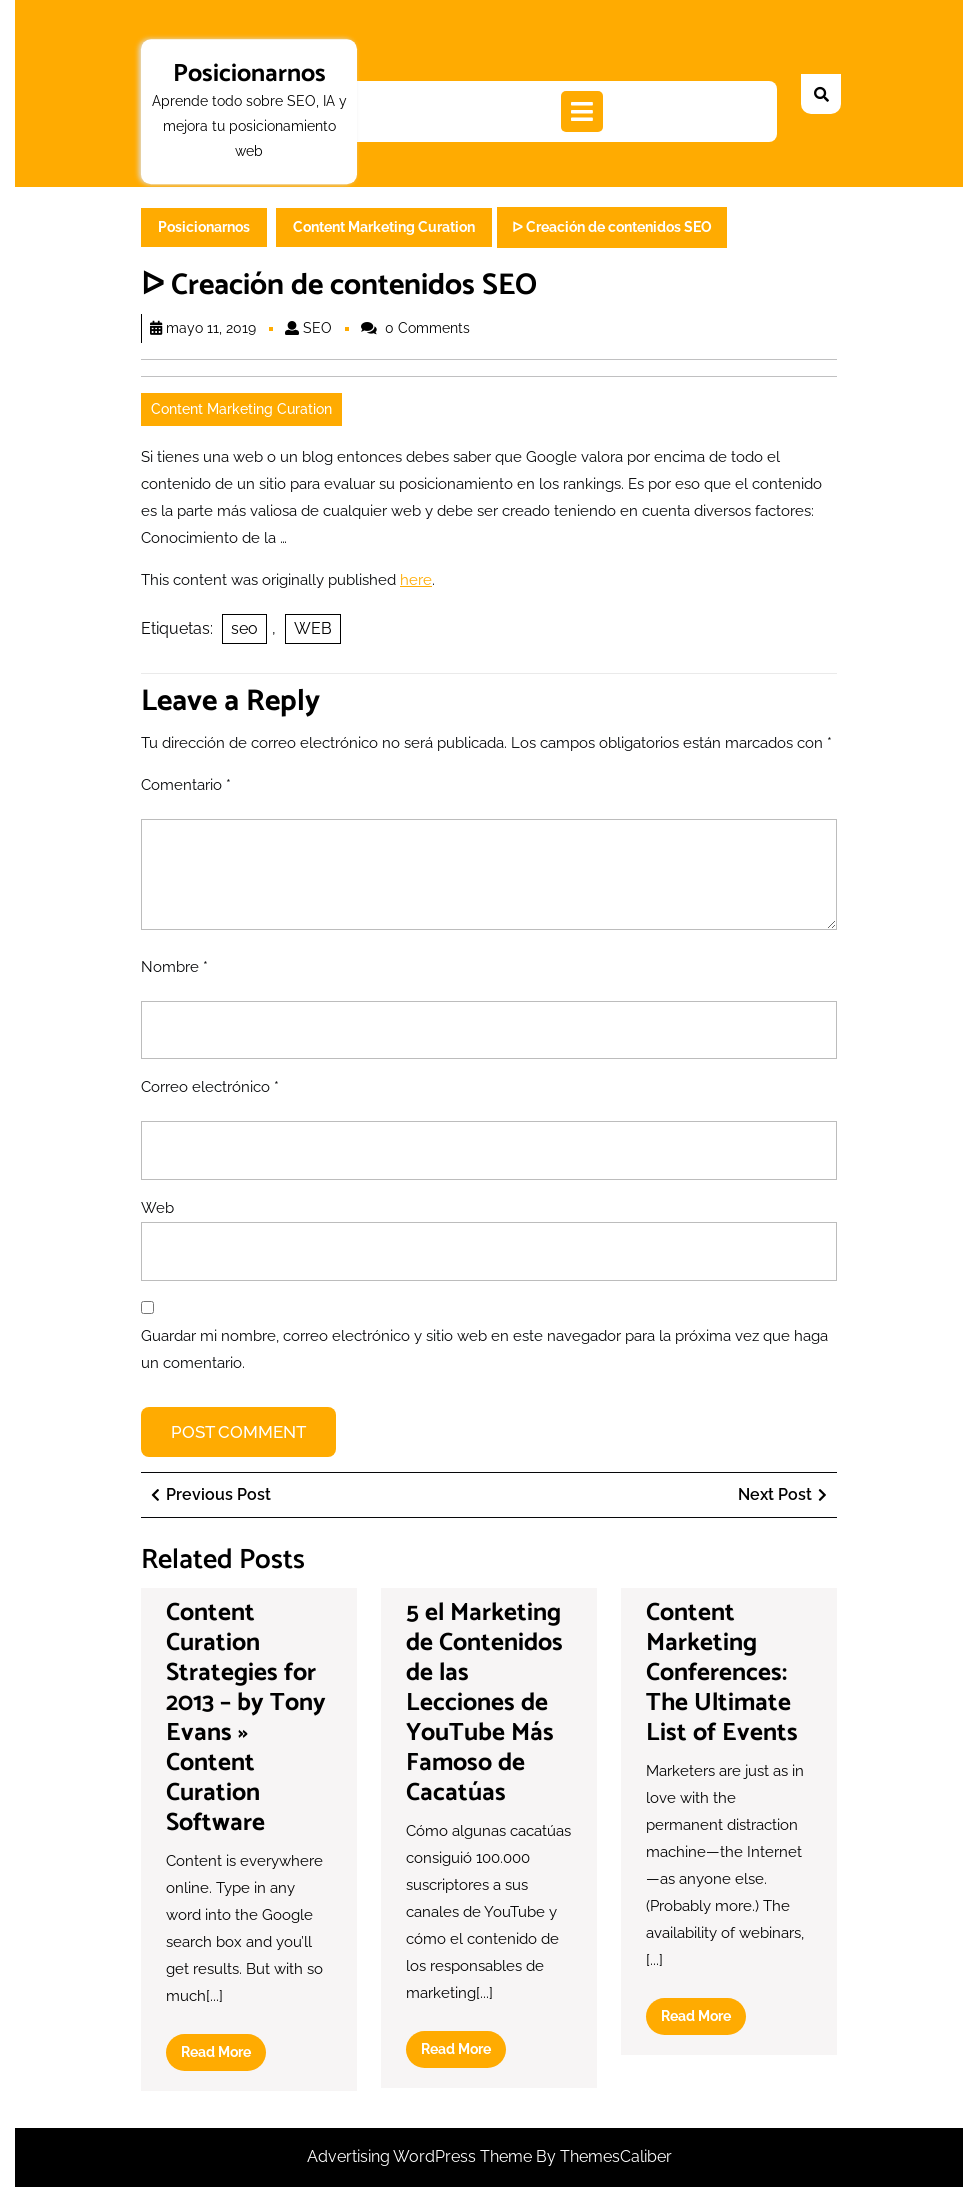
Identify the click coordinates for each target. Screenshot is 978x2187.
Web (157, 1208)
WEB (313, 628)
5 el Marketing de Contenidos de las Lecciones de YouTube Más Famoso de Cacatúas (484, 1703)
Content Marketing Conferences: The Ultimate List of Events (722, 1673)
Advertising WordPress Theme (421, 2156)
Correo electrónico (210, 1087)
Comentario (186, 785)
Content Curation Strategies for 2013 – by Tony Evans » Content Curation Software (246, 1718)
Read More (223, 2056)
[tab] (582, 111)
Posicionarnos (249, 74)
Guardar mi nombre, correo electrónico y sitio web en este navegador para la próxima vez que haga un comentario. (484, 1349)
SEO (317, 328)
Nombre (174, 967)
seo (244, 628)
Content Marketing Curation (384, 227)
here (416, 580)
